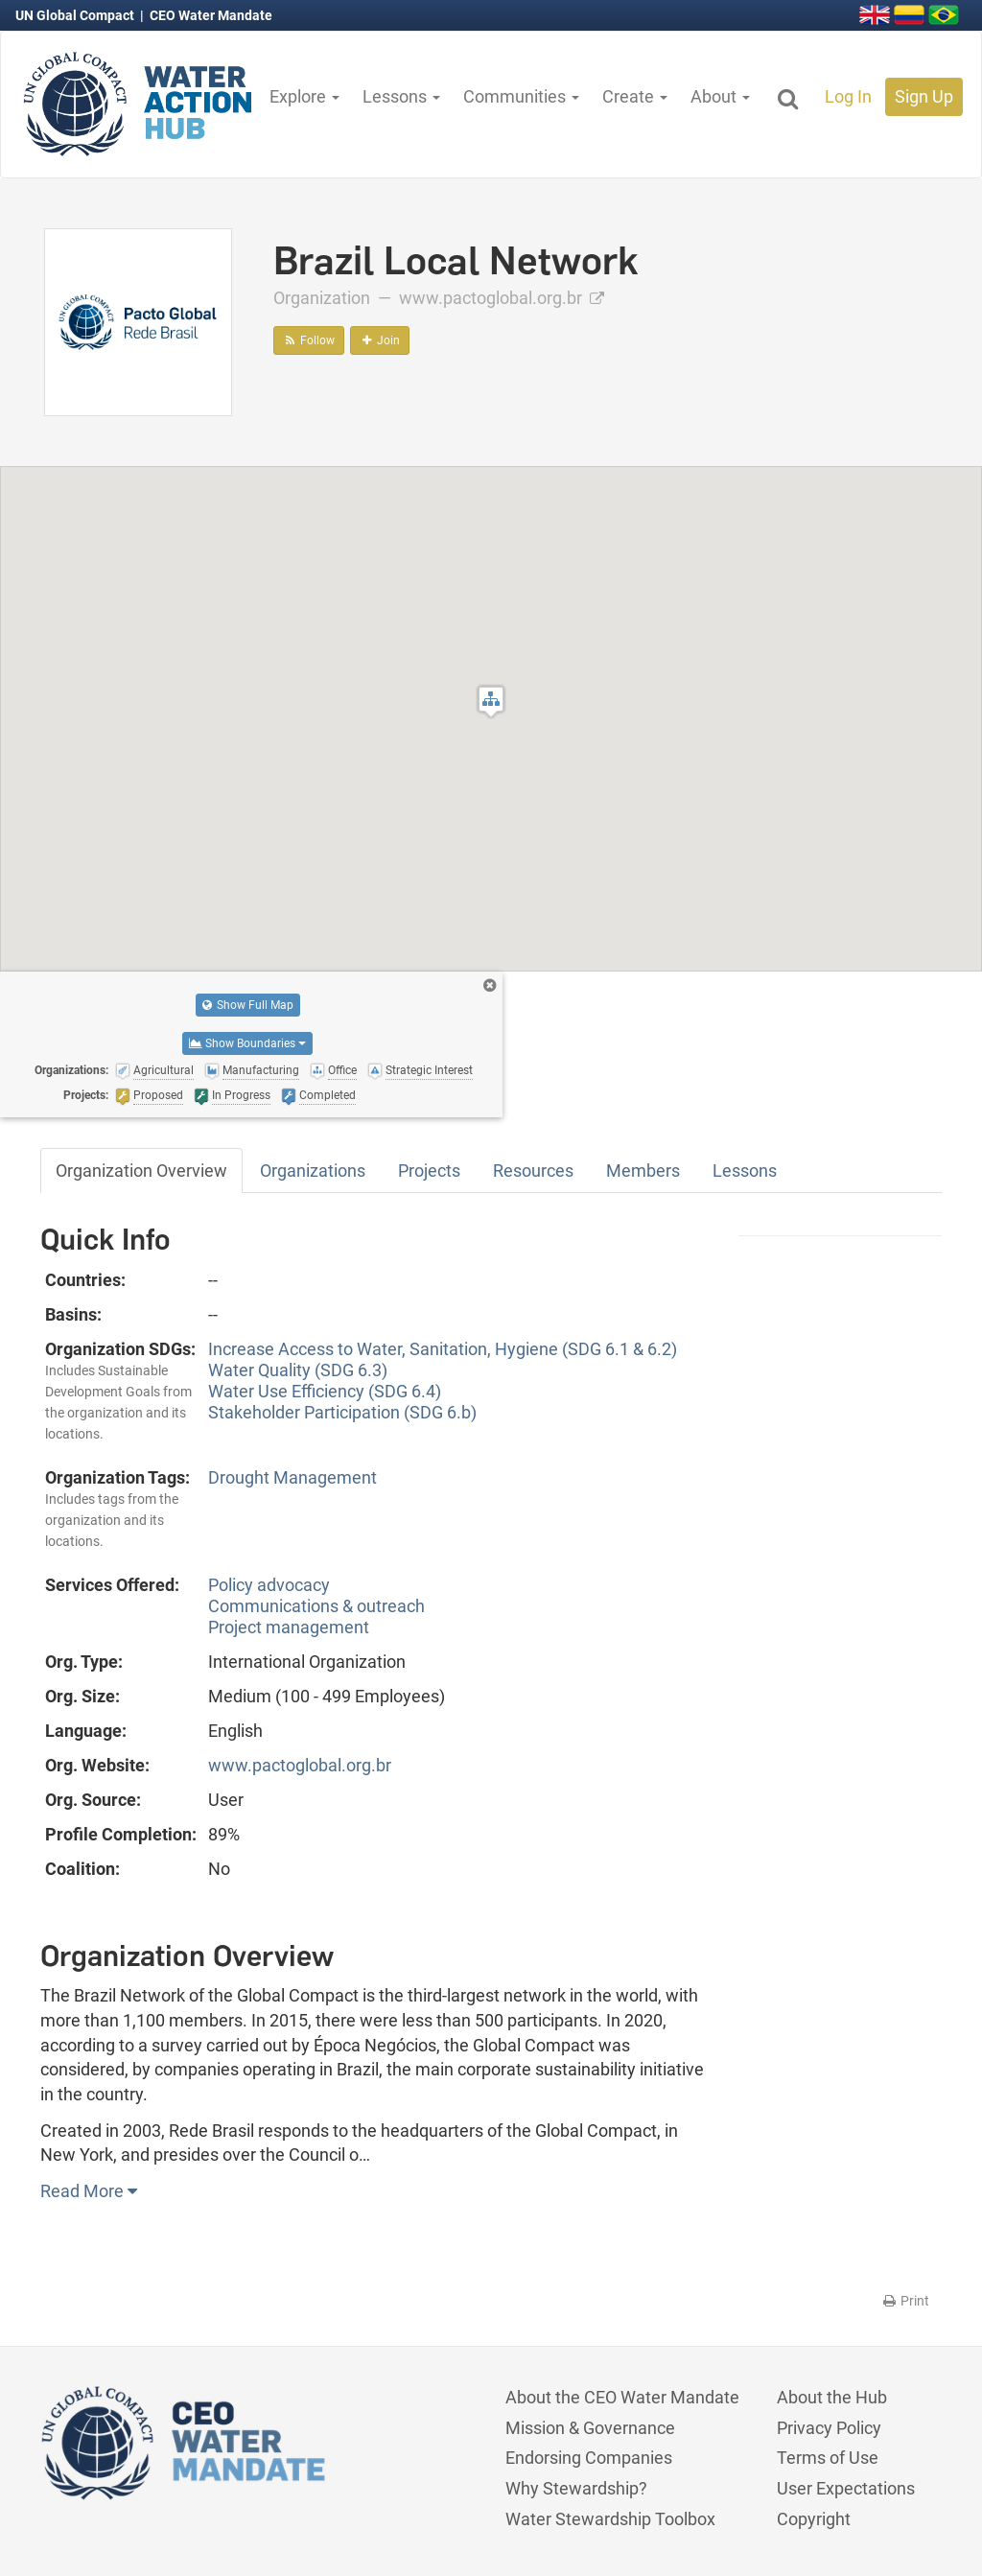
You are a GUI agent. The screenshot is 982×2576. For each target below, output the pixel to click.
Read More (88, 2191)
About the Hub (832, 2397)
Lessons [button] (401, 96)
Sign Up (924, 96)
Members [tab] (643, 1170)
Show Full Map (247, 1005)
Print (904, 2300)
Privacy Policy (829, 2428)
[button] (491, 701)
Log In (848, 96)
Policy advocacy (269, 1585)
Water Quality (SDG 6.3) (297, 1370)
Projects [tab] (429, 1170)
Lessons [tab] (745, 1170)
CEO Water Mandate (211, 15)
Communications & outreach (316, 1606)
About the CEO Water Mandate (622, 2397)
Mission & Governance (590, 2428)
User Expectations (846, 2488)
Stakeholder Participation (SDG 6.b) (342, 1412)
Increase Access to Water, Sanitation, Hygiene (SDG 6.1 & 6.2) (442, 1349)
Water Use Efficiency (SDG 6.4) (324, 1391)
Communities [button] (521, 96)
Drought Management (292, 1477)
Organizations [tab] (312, 1170)
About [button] (720, 96)
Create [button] (634, 96)
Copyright (814, 2519)
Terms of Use (827, 2457)
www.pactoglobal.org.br (501, 298)
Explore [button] (304, 96)
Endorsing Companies (588, 2457)
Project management (288, 1627)
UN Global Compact (76, 15)
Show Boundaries (247, 1043)
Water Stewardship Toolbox (610, 2519)
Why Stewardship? (576, 2488)
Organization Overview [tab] (141, 1170)
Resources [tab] (533, 1170)
